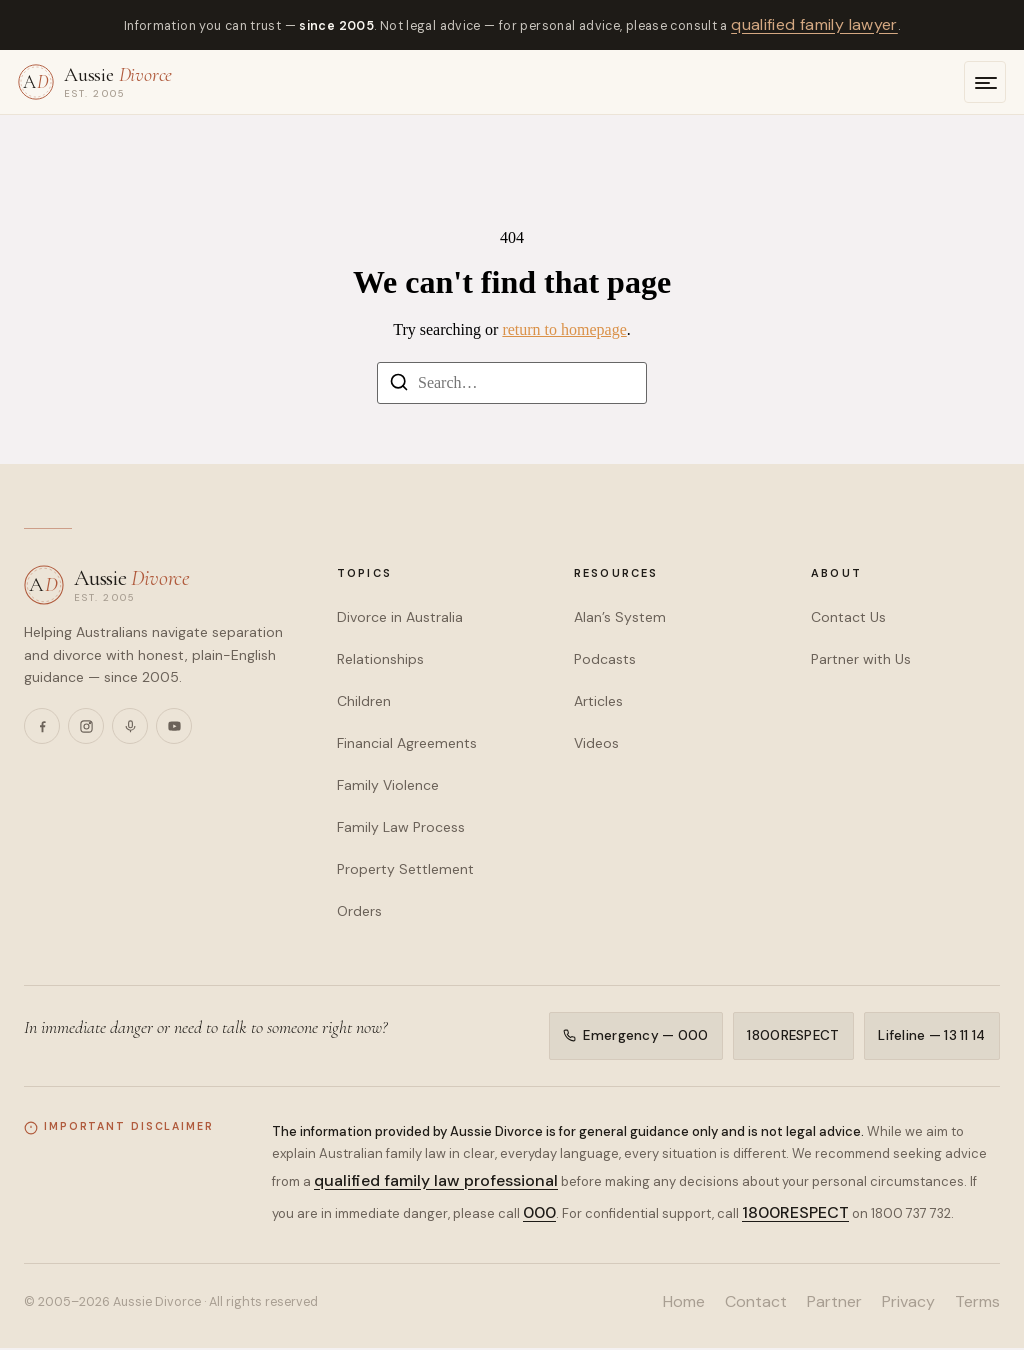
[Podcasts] (130, 726)
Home (684, 1303)
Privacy (908, 1303)
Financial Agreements (407, 743)
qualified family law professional (436, 1182)
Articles (598, 701)
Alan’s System (620, 617)
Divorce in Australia (400, 617)
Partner (834, 1303)
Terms (977, 1303)
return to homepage (564, 329)
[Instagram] (86, 726)
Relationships (380, 659)
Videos (596, 743)
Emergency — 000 (633, 1036)
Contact (756, 1303)
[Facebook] (42, 726)
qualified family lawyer (814, 24)
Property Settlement (405, 869)
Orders (359, 911)
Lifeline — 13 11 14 (931, 1036)
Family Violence (388, 785)
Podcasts (605, 659)
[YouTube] (174, 726)
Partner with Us (861, 659)
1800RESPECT (792, 1036)
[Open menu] (985, 82)
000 (539, 1214)
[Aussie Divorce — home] (95, 82)
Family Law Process (401, 827)
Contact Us (848, 617)
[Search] (399, 385)
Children (364, 701)
